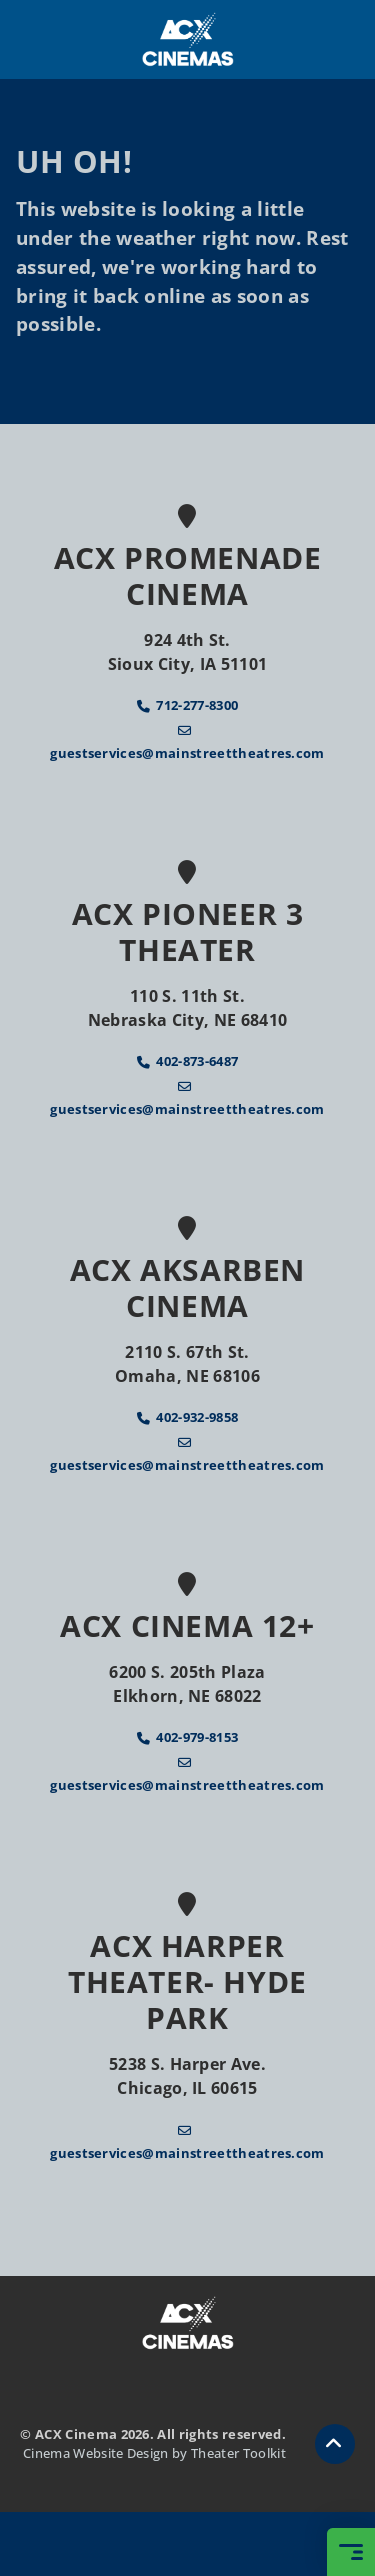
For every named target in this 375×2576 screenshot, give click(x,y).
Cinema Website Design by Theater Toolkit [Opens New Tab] (154, 2453)
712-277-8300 (197, 705)
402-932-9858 (197, 1417)
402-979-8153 (197, 1737)
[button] (335, 2444)
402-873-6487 (197, 1061)
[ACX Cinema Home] (188, 39)
